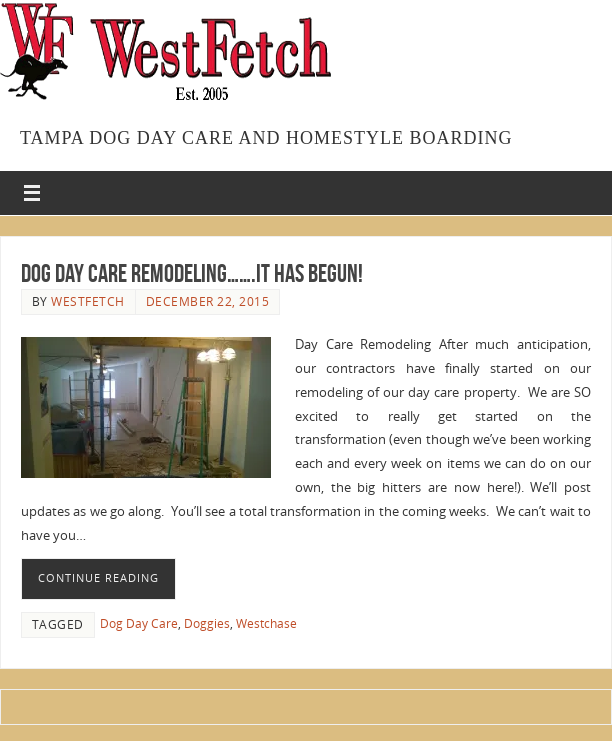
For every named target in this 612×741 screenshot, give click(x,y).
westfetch (88, 301)
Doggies (207, 623)
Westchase (266, 623)
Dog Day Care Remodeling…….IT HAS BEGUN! (192, 273)
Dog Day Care (139, 623)
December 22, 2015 (208, 301)
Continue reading (98, 578)
